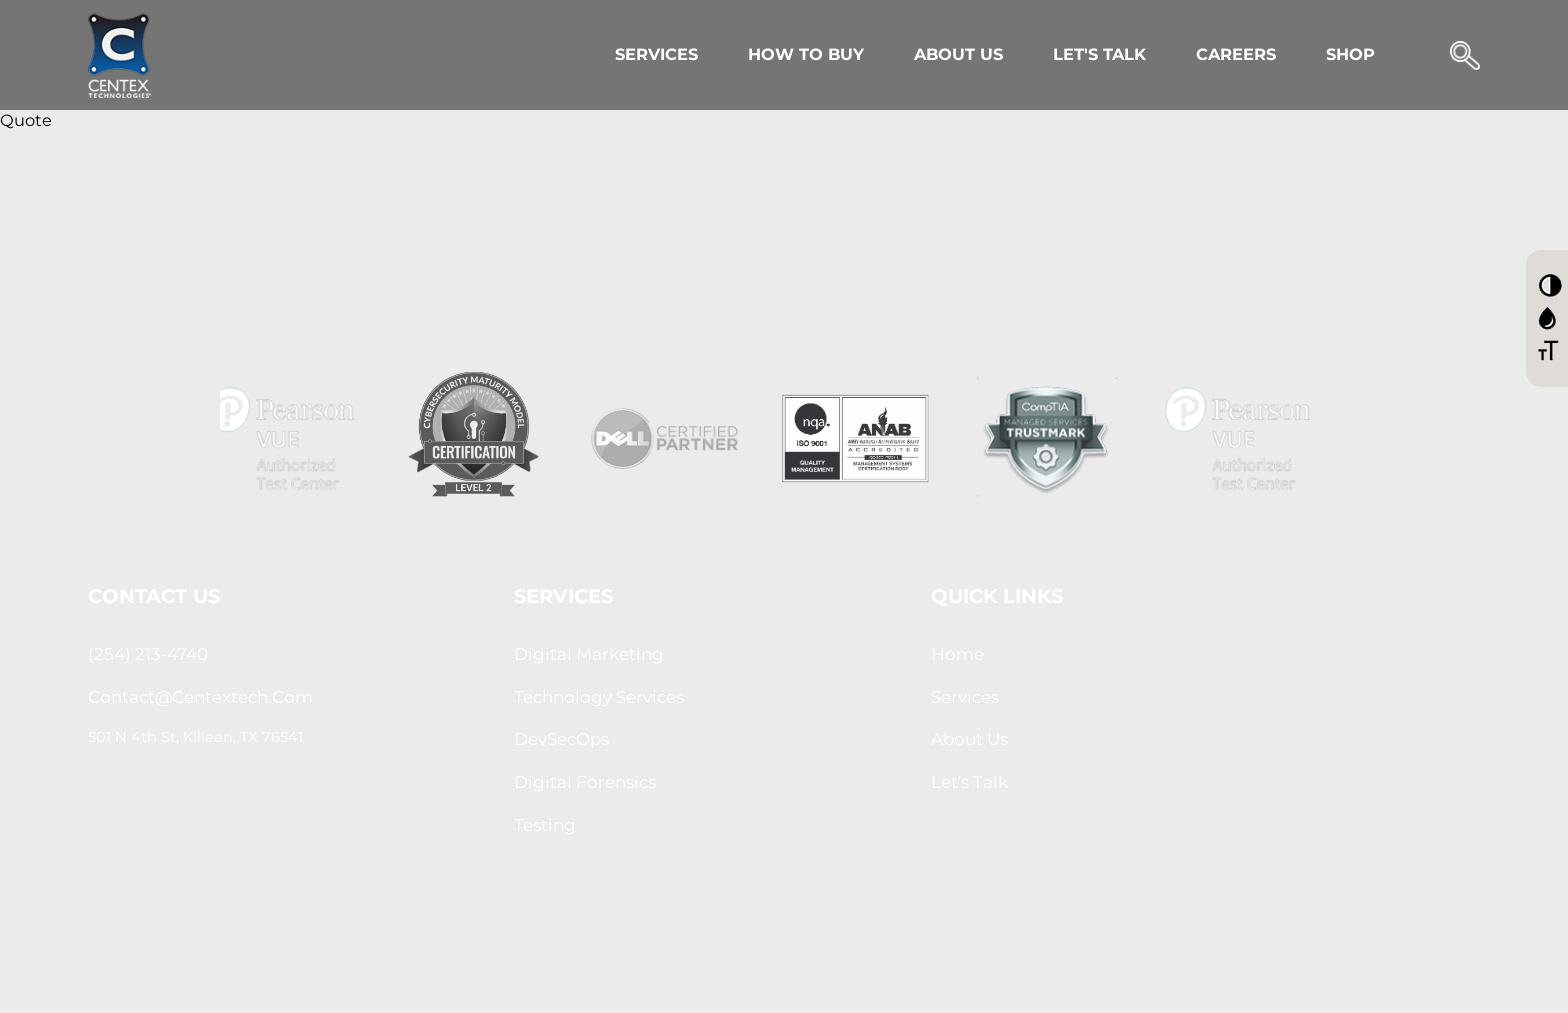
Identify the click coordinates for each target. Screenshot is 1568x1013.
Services (656, 54)
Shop (1350, 54)
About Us (958, 54)
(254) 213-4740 (148, 654)
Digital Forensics (585, 782)
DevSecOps (561, 739)
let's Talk (969, 782)
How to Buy (806, 54)
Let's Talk (1099, 54)
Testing (545, 825)
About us (969, 739)
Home (957, 654)
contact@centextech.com (200, 697)
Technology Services (599, 697)
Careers (1236, 54)
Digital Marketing (589, 654)
